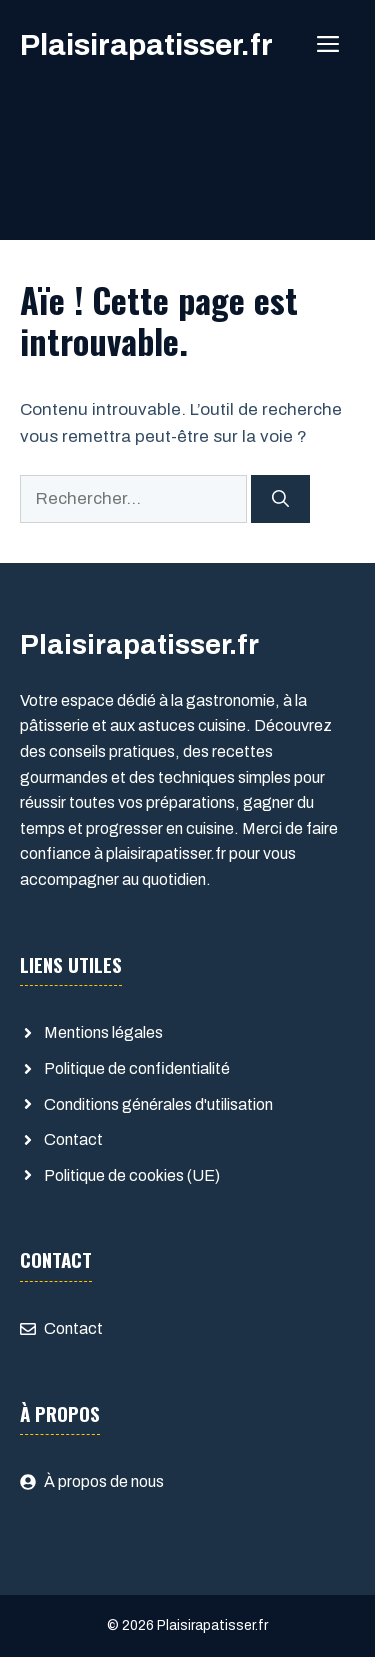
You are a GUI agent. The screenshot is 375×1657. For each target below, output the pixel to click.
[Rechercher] (280, 499)
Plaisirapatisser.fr (146, 45)
